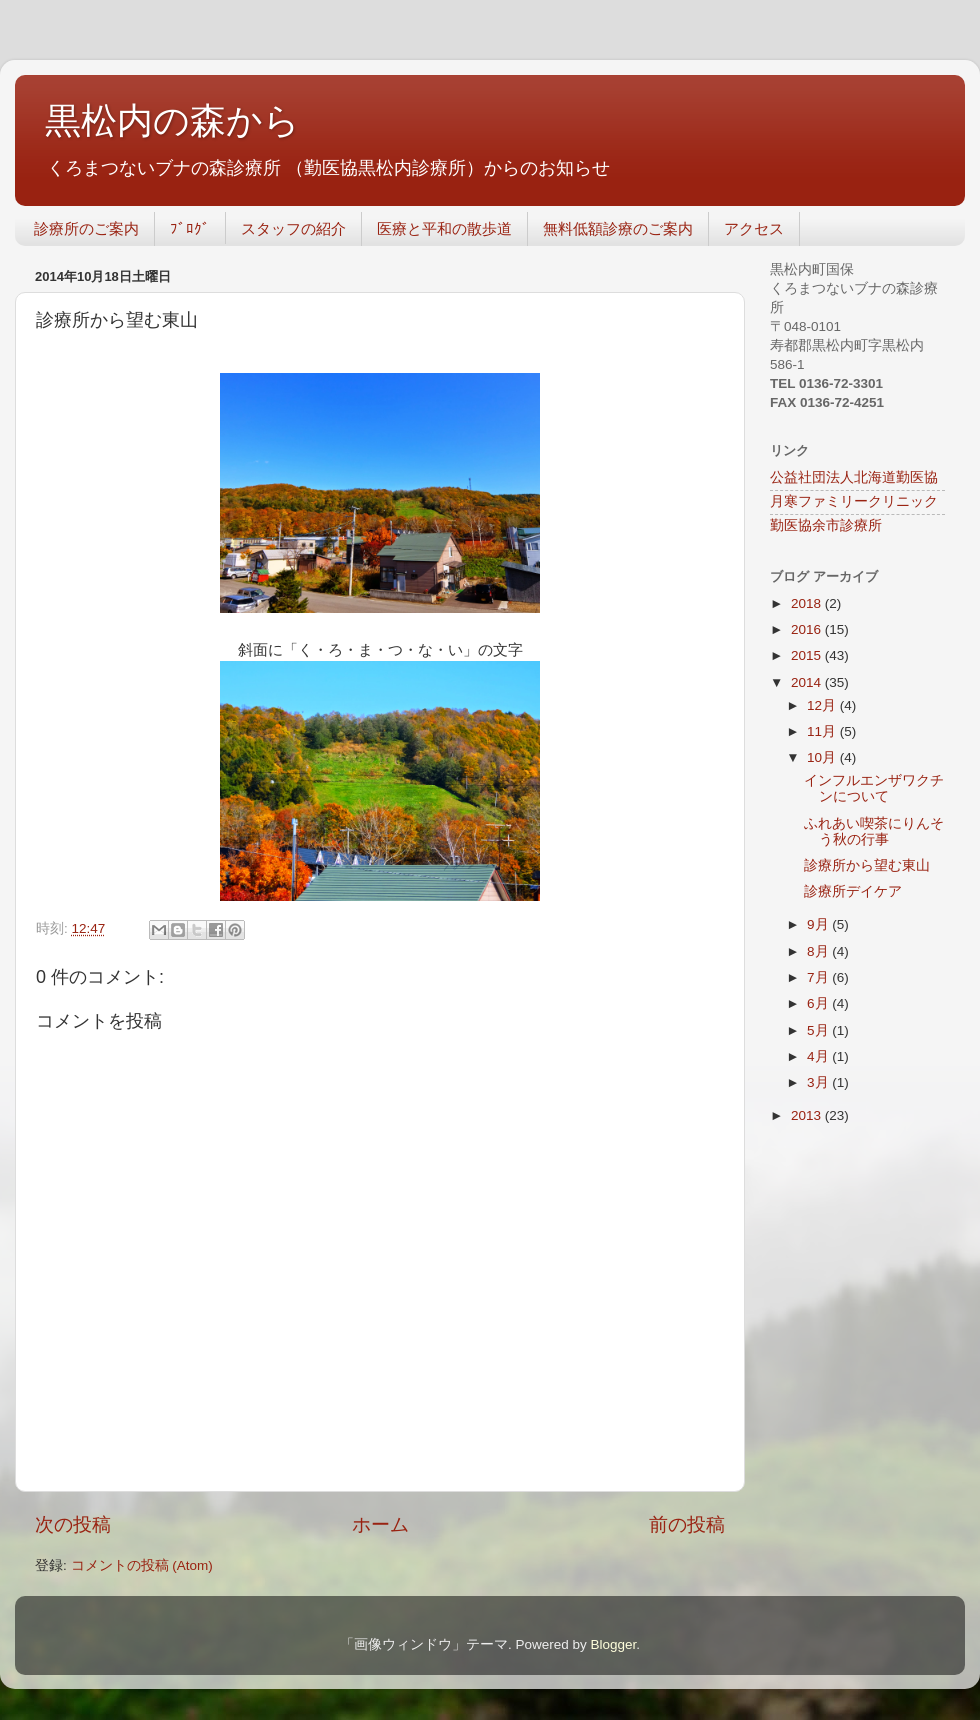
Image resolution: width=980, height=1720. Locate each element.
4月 (819, 1056)
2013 (808, 1115)
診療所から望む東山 (867, 865)
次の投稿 (73, 1524)
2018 (808, 603)
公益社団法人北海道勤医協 (854, 477)
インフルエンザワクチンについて (874, 788)
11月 (823, 731)
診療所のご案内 (86, 228)
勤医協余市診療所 (826, 525)
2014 (808, 682)
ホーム (380, 1524)
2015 (808, 655)
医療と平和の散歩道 (444, 228)
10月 (823, 757)
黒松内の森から (172, 120)
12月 (823, 705)
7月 (819, 977)
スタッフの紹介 (293, 228)
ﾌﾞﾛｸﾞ (190, 228)
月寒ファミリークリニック (854, 501)
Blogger (613, 1644)
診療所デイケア (853, 891)
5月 (819, 1030)
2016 (808, 629)
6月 (819, 1003)
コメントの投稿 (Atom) (142, 1565)
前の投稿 (687, 1524)
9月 (819, 924)
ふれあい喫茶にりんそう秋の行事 (874, 831)
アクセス (754, 228)
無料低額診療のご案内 (618, 228)
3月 (819, 1082)
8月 (819, 951)
